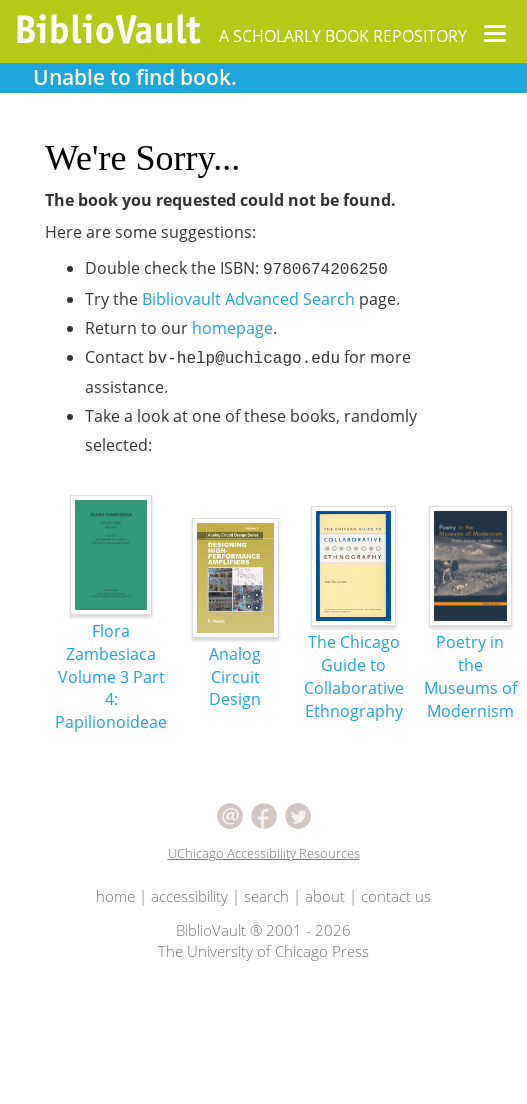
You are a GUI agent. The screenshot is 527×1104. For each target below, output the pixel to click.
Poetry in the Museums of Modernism (470, 638)
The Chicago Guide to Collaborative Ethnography (354, 638)
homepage (232, 328)
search (266, 896)
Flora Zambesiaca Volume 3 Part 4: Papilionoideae (111, 637)
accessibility (189, 896)
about (325, 896)
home (115, 896)
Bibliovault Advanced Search (248, 299)
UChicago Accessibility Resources (264, 853)
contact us (396, 896)
